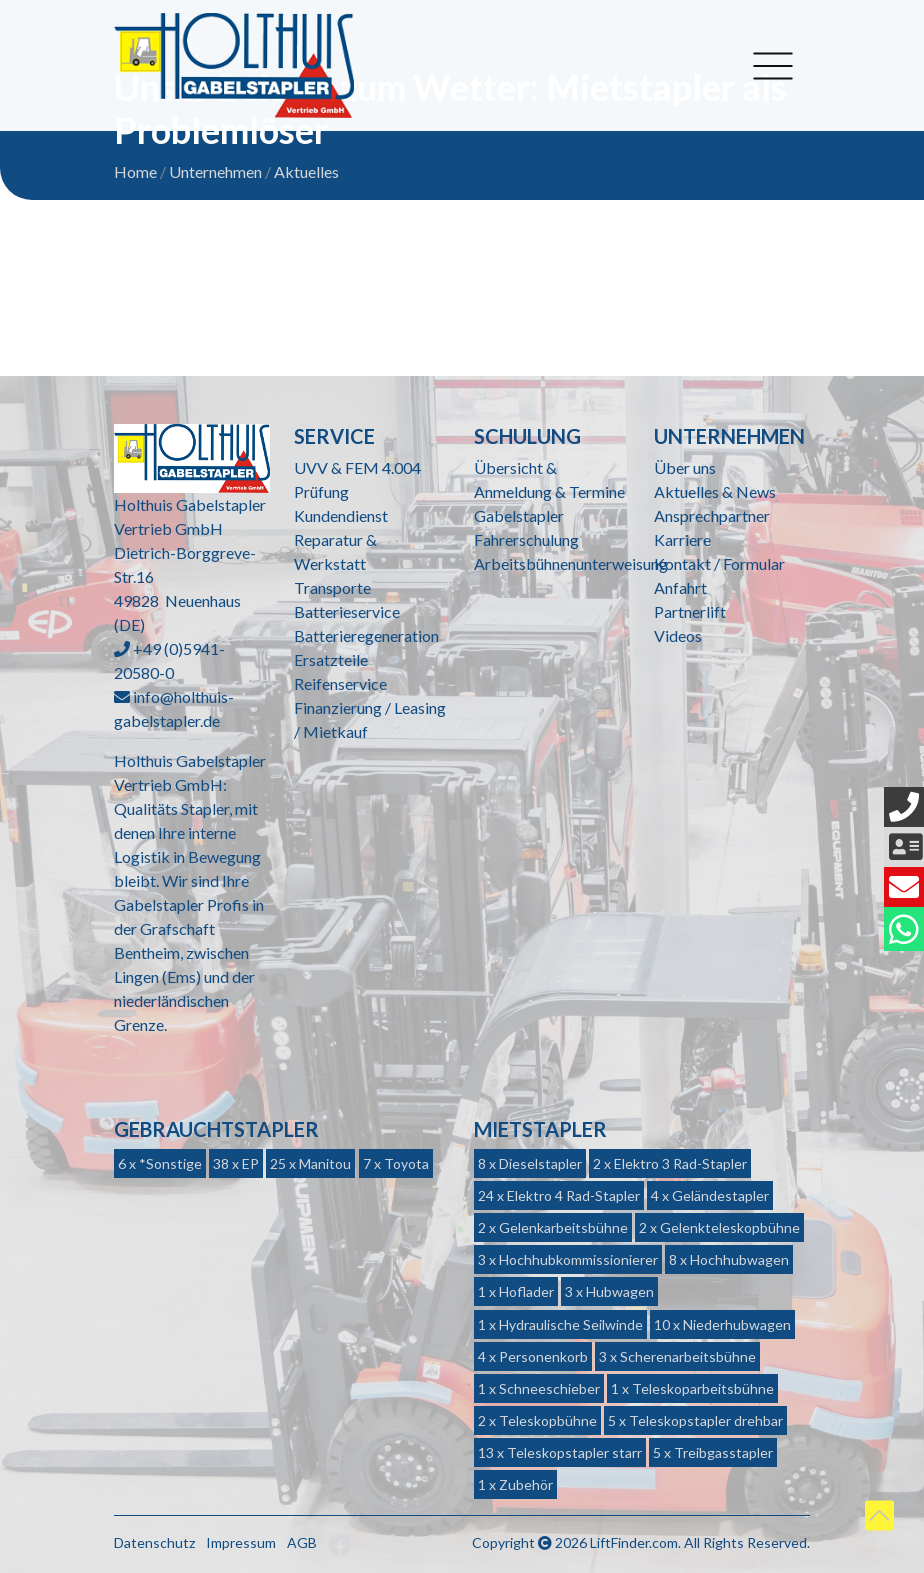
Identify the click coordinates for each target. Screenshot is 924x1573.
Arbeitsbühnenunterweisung (571, 563)
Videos (678, 635)
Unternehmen (215, 171)
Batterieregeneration (366, 635)
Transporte (332, 587)
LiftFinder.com (634, 1542)
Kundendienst (341, 515)
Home (135, 171)
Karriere (682, 539)
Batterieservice (347, 611)
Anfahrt (680, 587)
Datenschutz (154, 1542)
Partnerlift (690, 611)
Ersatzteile (331, 659)
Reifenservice (340, 683)
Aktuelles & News (715, 491)
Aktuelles (306, 171)
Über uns (685, 467)
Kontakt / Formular (719, 563)
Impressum (241, 1542)
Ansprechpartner (712, 515)
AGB (302, 1542)
